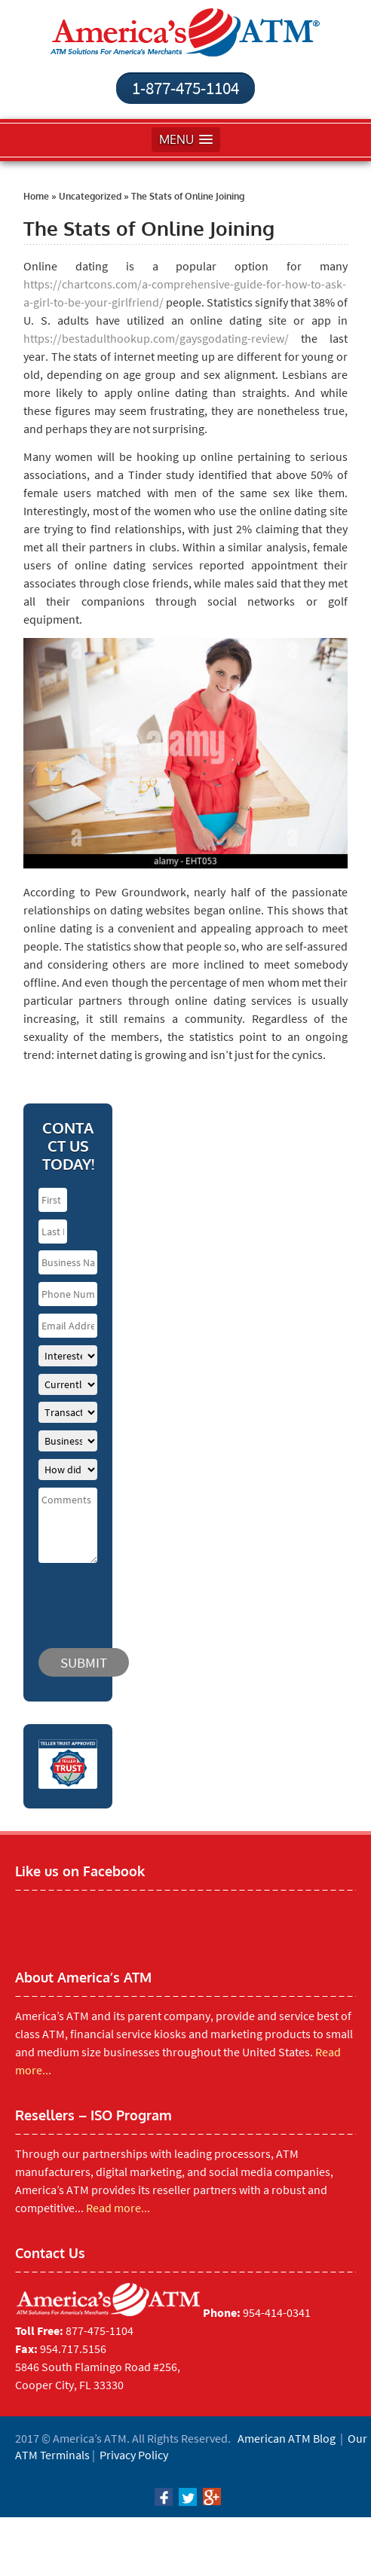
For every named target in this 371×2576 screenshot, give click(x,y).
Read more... (118, 2207)
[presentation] (128, 1598)
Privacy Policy (134, 2454)
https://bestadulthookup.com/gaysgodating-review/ (156, 338)
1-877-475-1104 (185, 88)
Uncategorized (90, 196)
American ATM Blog (287, 2438)
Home (36, 196)
